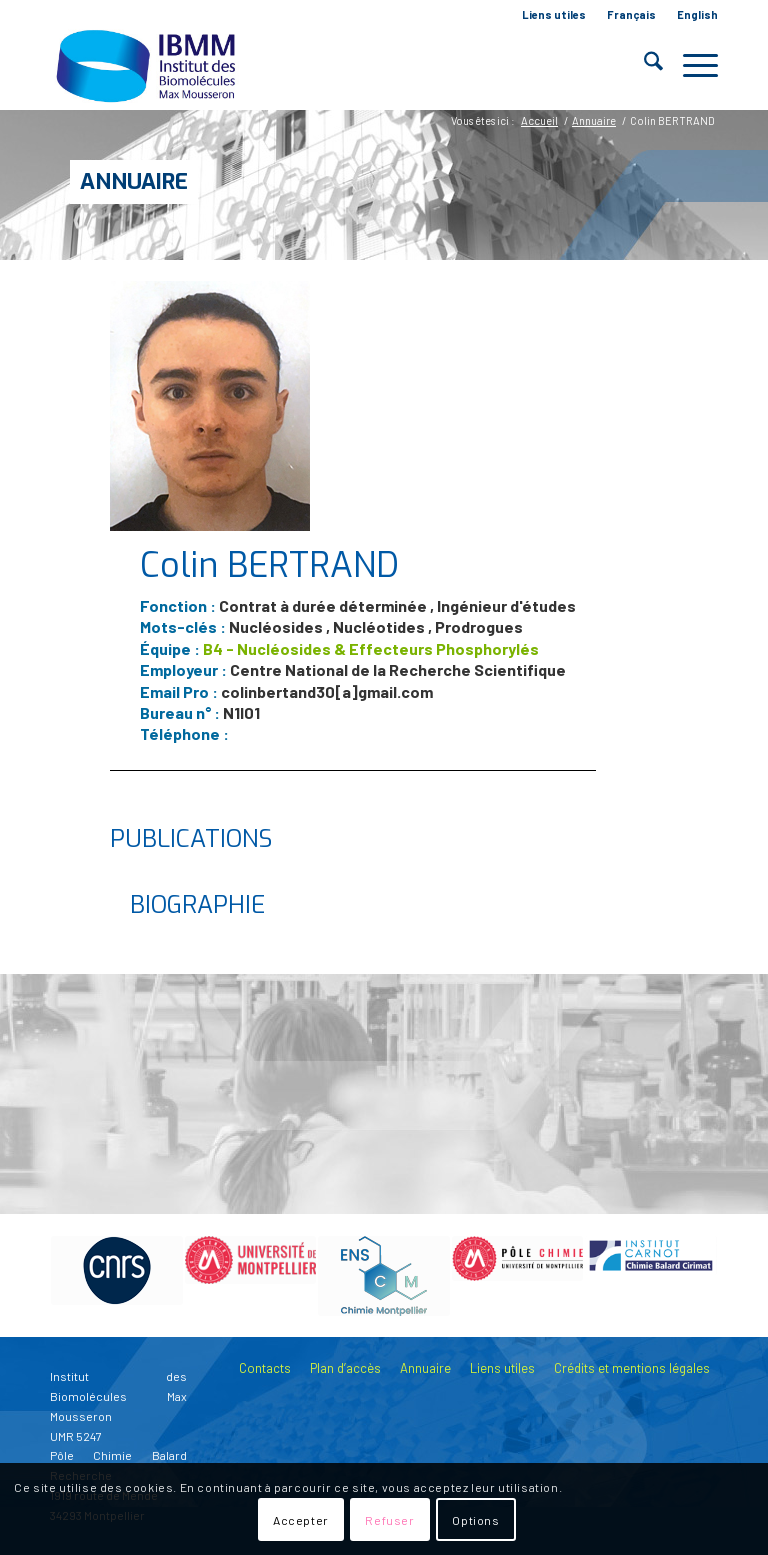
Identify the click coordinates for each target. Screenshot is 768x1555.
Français (631, 14)
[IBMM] (148, 65)
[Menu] (690, 65)
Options (475, 1520)
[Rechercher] (643, 65)
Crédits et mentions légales (632, 1368)
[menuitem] (554, 15)
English (697, 14)
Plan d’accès (345, 1368)
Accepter (301, 1520)
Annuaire (134, 181)
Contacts (265, 1368)
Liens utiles (554, 14)
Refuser (389, 1520)
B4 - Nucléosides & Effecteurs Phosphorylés (371, 648)
